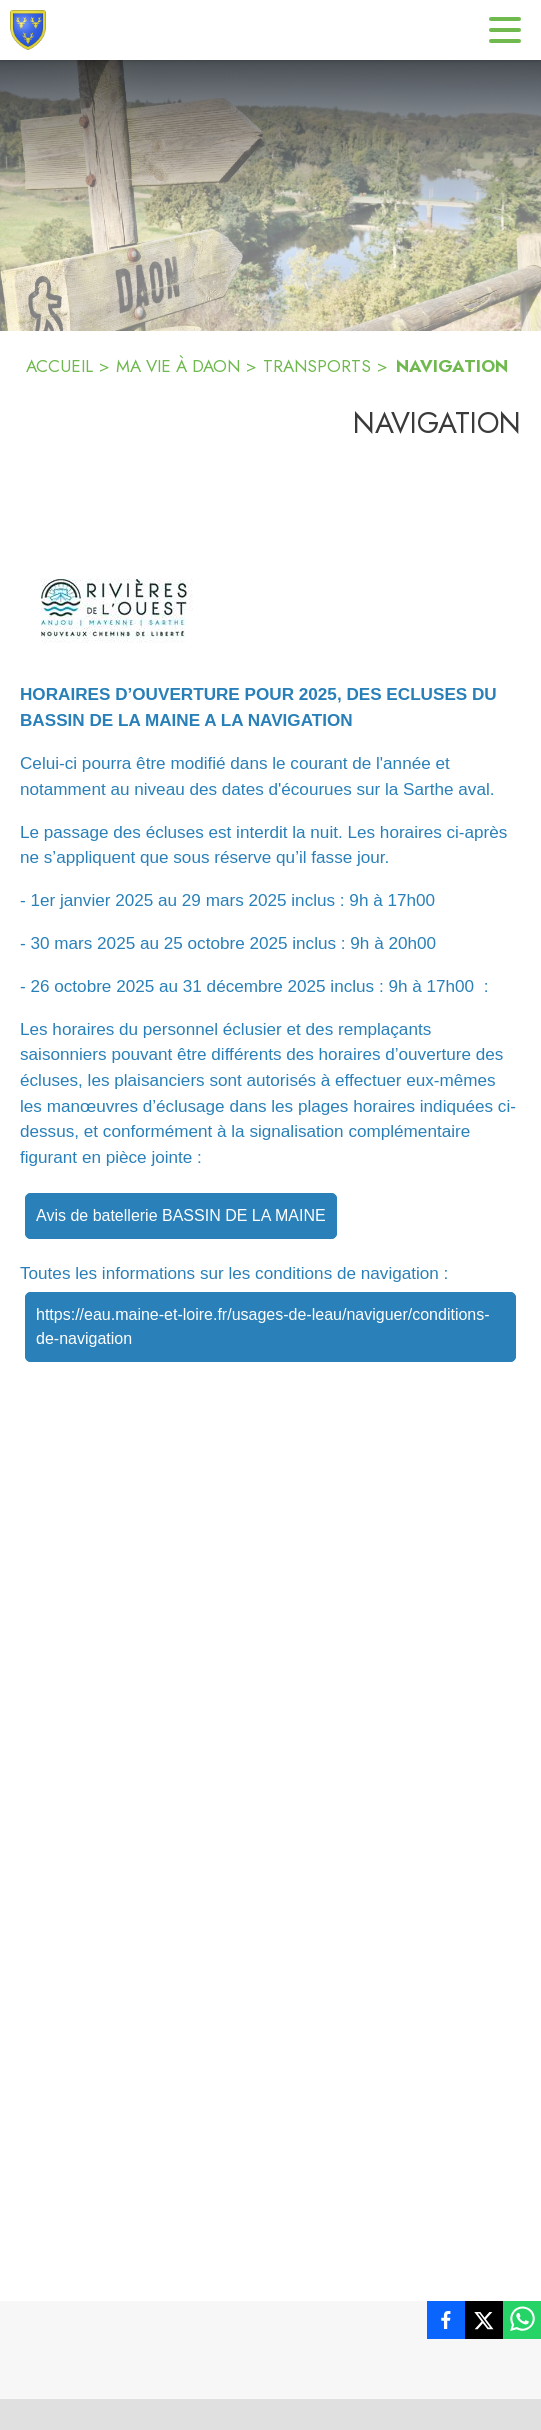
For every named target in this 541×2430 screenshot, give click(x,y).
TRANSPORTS (317, 366)
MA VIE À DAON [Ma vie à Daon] (178, 366)
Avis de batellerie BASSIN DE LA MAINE (181, 1215)
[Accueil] (28, 30)
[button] (113, 608)
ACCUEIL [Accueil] (59, 366)
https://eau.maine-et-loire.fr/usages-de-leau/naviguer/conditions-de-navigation (263, 1326)
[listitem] (446, 2324)
